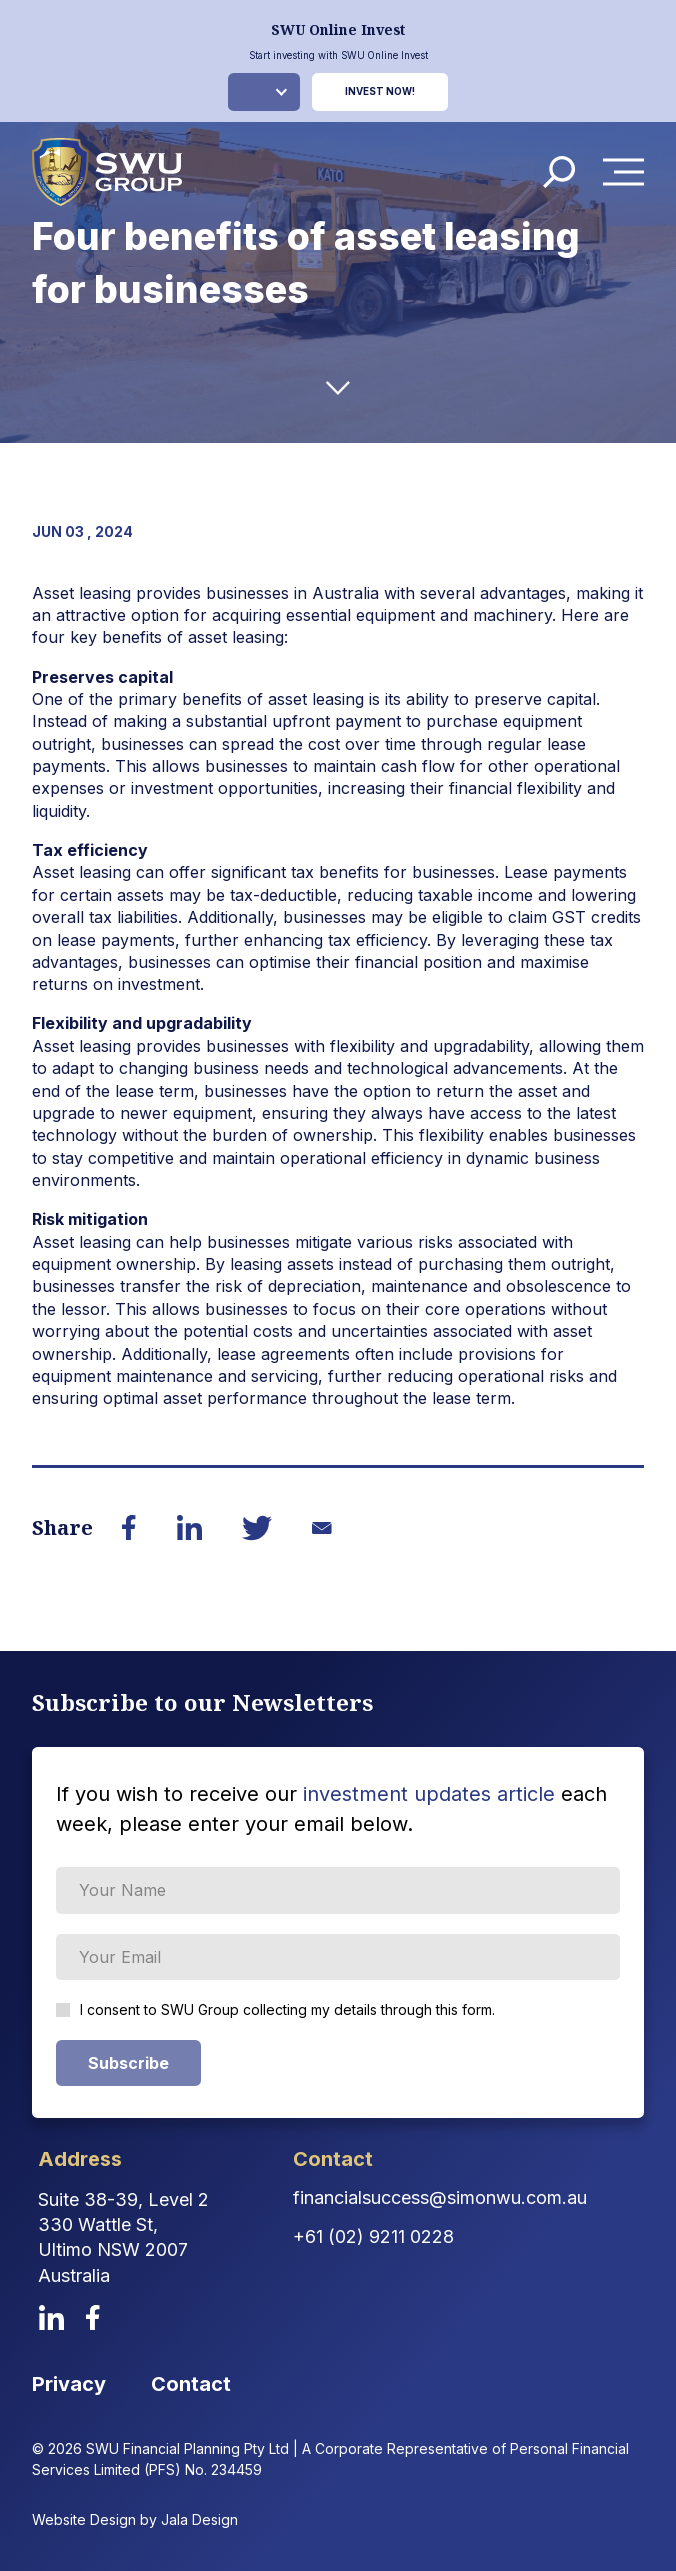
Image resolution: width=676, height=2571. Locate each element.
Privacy (69, 2384)
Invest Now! (380, 91)
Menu (629, 172)
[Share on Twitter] (257, 1528)
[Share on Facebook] (129, 1527)
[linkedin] (51, 2317)
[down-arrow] (338, 388)
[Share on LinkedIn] (188, 1527)
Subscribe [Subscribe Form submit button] (128, 2063)
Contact (191, 2384)
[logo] (107, 172)
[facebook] (93, 2317)
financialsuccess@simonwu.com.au (440, 2197)
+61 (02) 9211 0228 (373, 2236)
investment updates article (429, 1794)
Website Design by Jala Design (135, 2519)
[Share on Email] (322, 1528)
